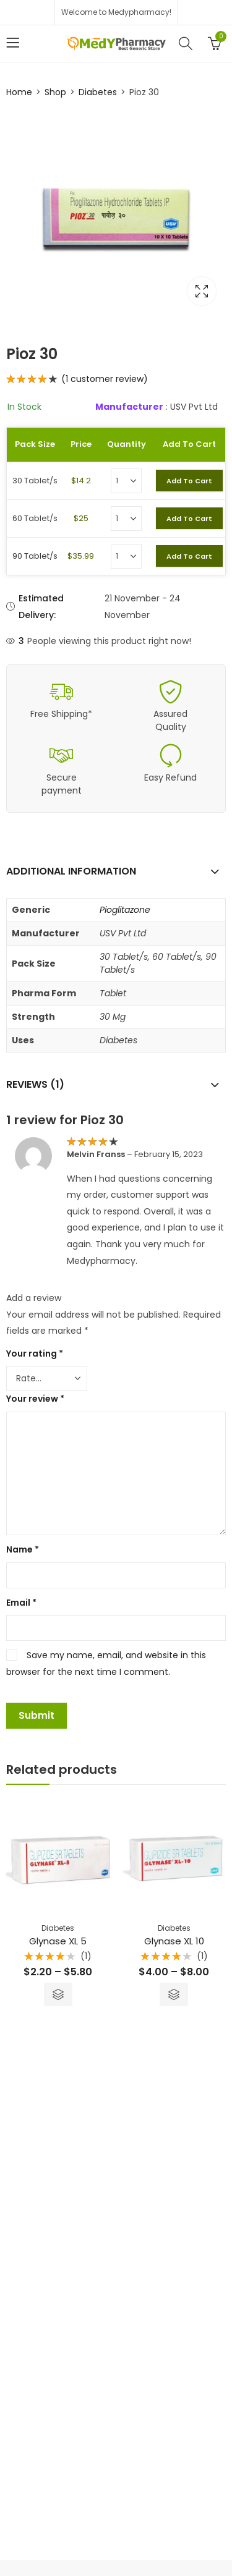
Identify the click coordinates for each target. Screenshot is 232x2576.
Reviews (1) (35, 1084)
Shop (55, 92)
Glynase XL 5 (58, 1940)
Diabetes (98, 92)
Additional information (71, 871)
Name (22, 1549)
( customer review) (104, 379)
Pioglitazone (125, 910)
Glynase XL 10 (174, 1940)
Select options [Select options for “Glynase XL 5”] (58, 1994)
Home (19, 92)
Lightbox (201, 291)
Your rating (34, 1353)
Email (21, 1602)
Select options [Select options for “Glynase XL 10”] (174, 1994)
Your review (35, 1398)
